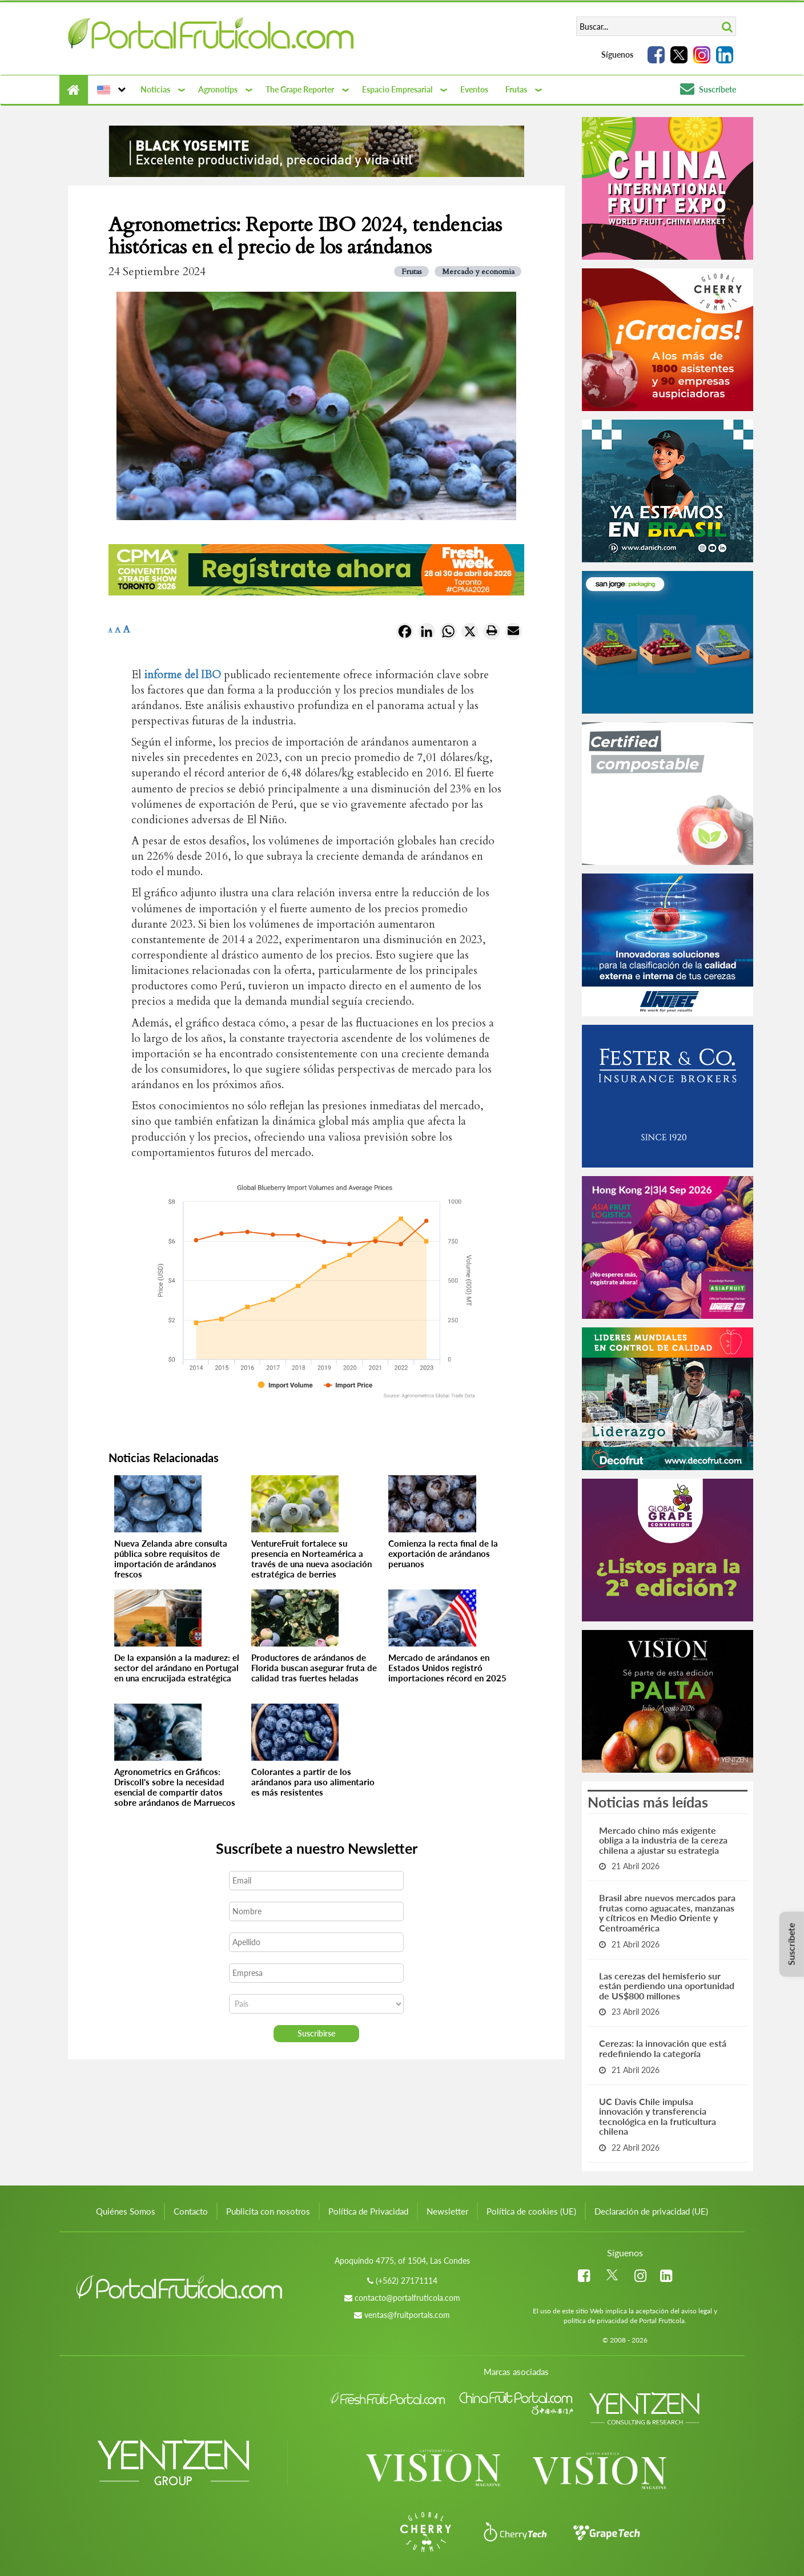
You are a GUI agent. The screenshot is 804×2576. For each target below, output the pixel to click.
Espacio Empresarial (397, 89)
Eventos (474, 89)
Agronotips (218, 89)
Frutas (516, 89)
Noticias (155, 89)
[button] (110, 89)
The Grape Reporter (300, 89)
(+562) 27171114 (406, 2280)
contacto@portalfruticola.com (407, 2298)
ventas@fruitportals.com (407, 2315)
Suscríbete (708, 89)
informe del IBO (182, 674)
